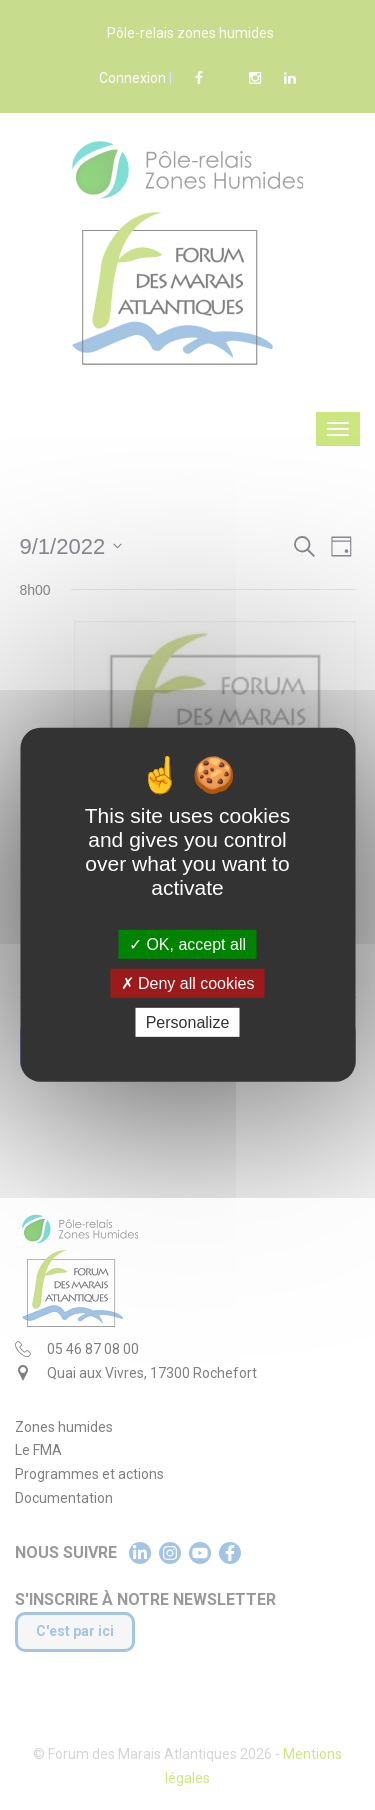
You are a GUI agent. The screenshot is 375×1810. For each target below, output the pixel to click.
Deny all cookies (188, 983)
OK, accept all (187, 944)
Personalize (188, 1022)
